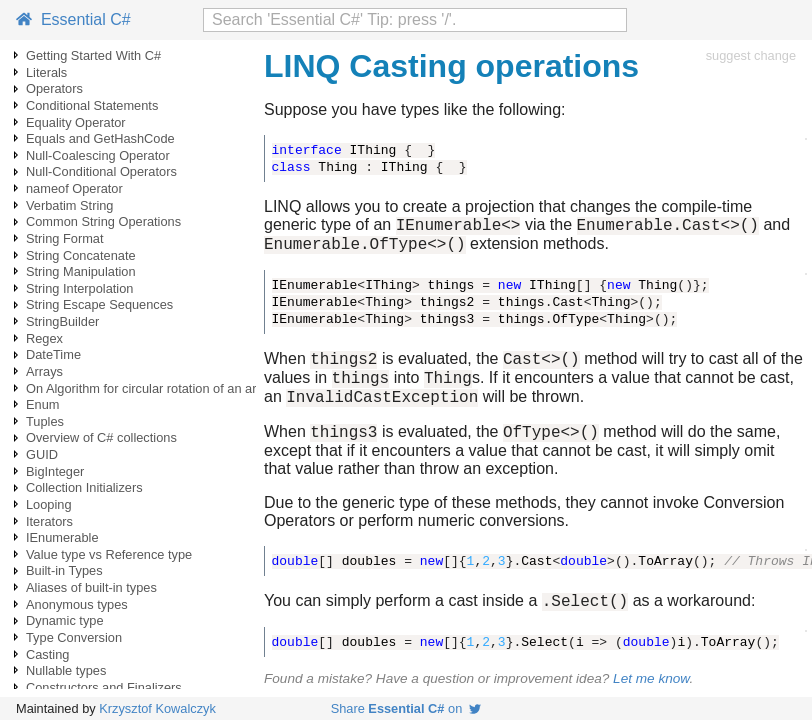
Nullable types (66, 670)
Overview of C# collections (101, 437)
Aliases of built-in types (91, 587)
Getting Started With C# (93, 55)
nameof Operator (74, 188)
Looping (49, 504)
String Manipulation (81, 271)
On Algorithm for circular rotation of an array (150, 388)
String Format (65, 238)
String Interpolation (79, 288)
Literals (46, 72)
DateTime (53, 354)
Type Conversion (74, 637)
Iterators (49, 521)
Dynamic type (65, 620)
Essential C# (73, 19)
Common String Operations (103, 221)
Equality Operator (76, 122)
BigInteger (55, 471)
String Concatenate (81, 255)
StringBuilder (62, 321)
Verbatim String (70, 205)
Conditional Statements (92, 105)
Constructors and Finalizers (104, 687)
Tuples (45, 421)
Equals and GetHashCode (100, 138)
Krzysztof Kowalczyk (157, 708)
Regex (44, 338)
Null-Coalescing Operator (98, 155)
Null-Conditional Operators (101, 171)
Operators (54, 88)
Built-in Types (64, 570)
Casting (47, 654)
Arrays (44, 371)
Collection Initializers (84, 487)
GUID (42, 454)
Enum (42, 404)
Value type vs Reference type (109, 554)
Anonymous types (77, 604)
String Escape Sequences (99, 304)
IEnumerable (62, 537)
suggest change (751, 55)
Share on (406, 708)
